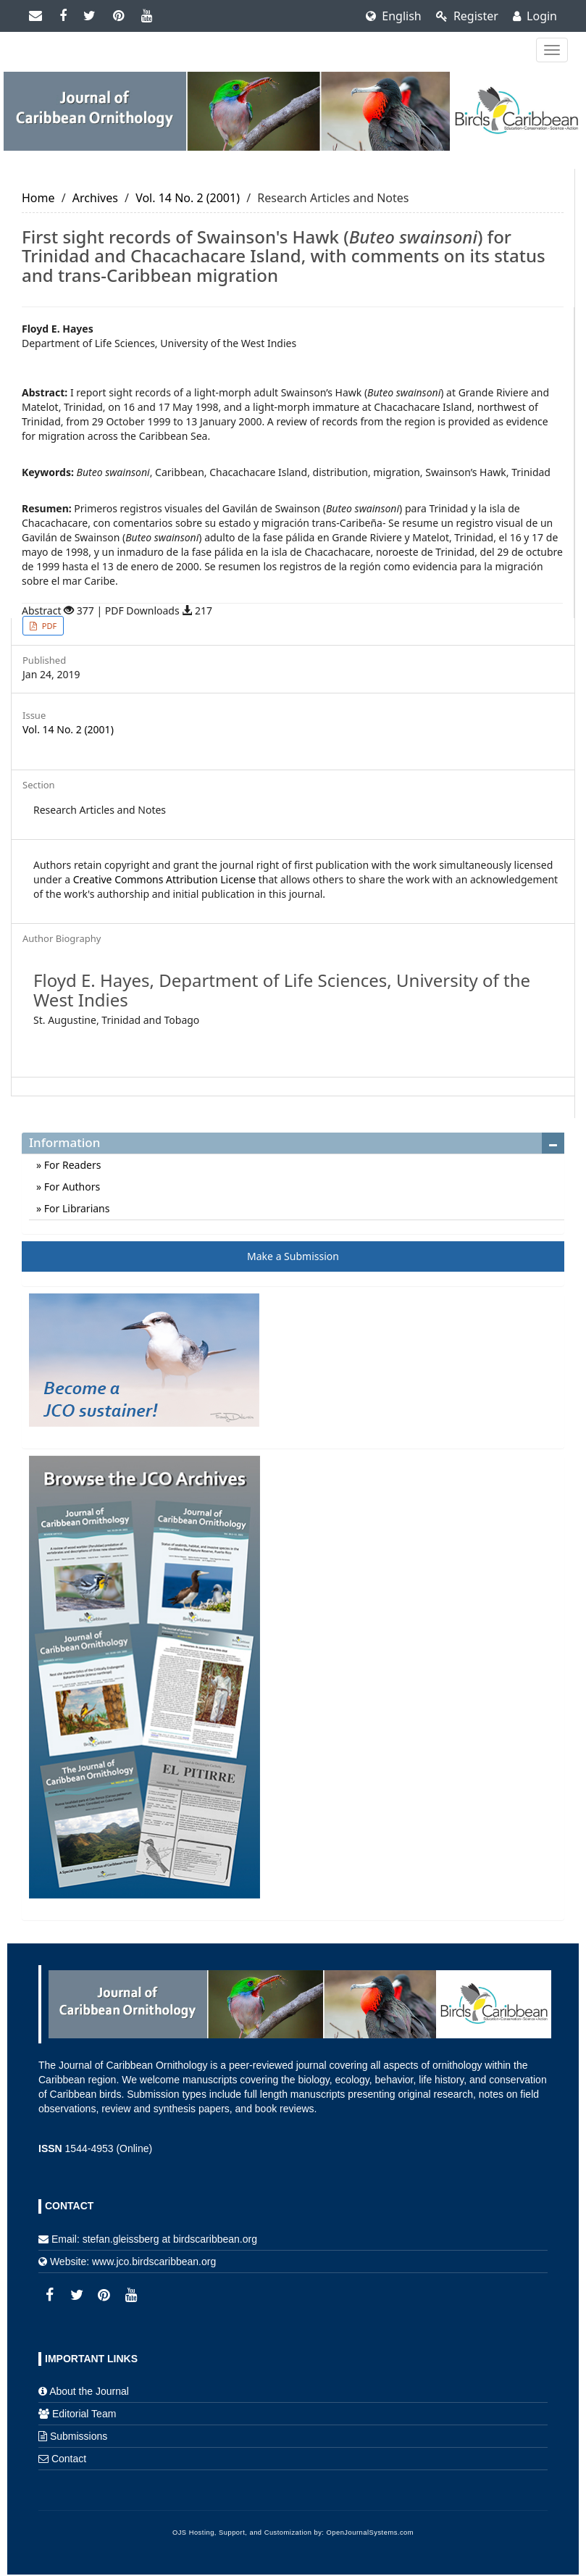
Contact (68, 2458)
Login (535, 16)
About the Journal (89, 2391)
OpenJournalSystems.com (370, 2532)
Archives (95, 198)
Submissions (78, 2436)
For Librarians (75, 1208)
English (394, 16)
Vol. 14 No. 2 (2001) (187, 198)
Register (467, 16)
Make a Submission (293, 1256)
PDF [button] (48, 625)
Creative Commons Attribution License (164, 879)
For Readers (71, 1165)
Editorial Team (84, 2413)
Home (38, 198)
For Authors (70, 1186)
